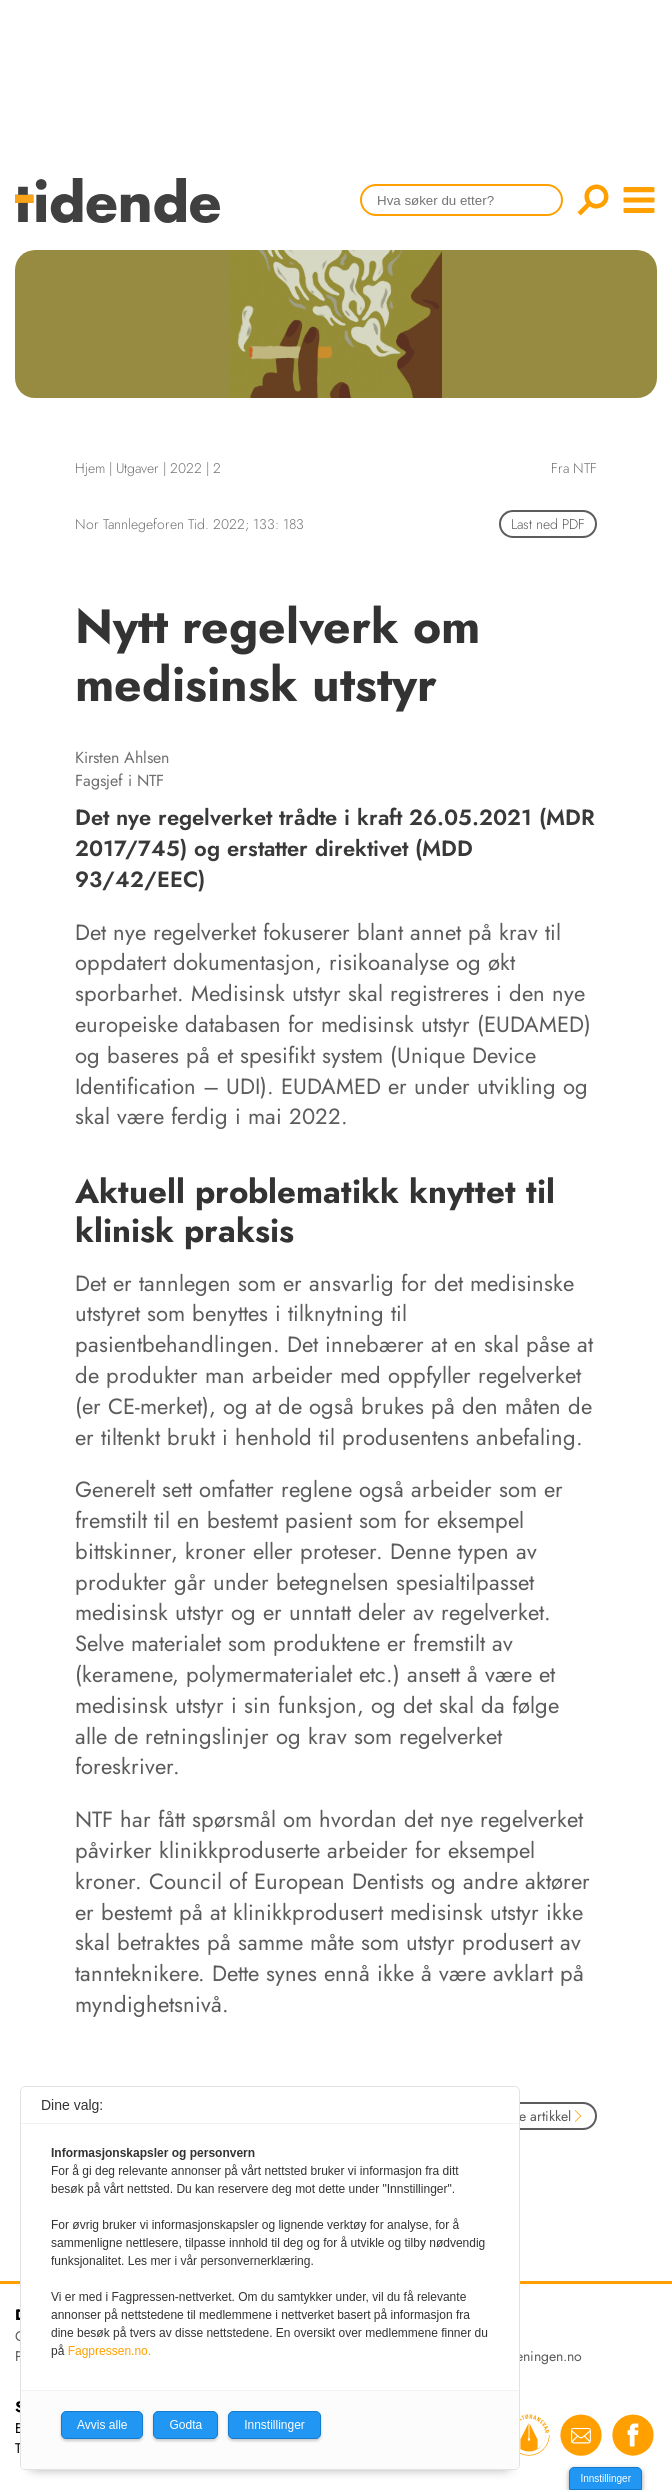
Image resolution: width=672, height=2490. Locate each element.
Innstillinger (605, 2478)
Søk (593, 200)
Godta (185, 2425)
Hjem (90, 468)
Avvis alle (102, 2425)
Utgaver (137, 468)
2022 (186, 468)
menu (639, 200)
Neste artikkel (538, 2116)
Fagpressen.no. (109, 2351)
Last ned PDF (548, 524)
